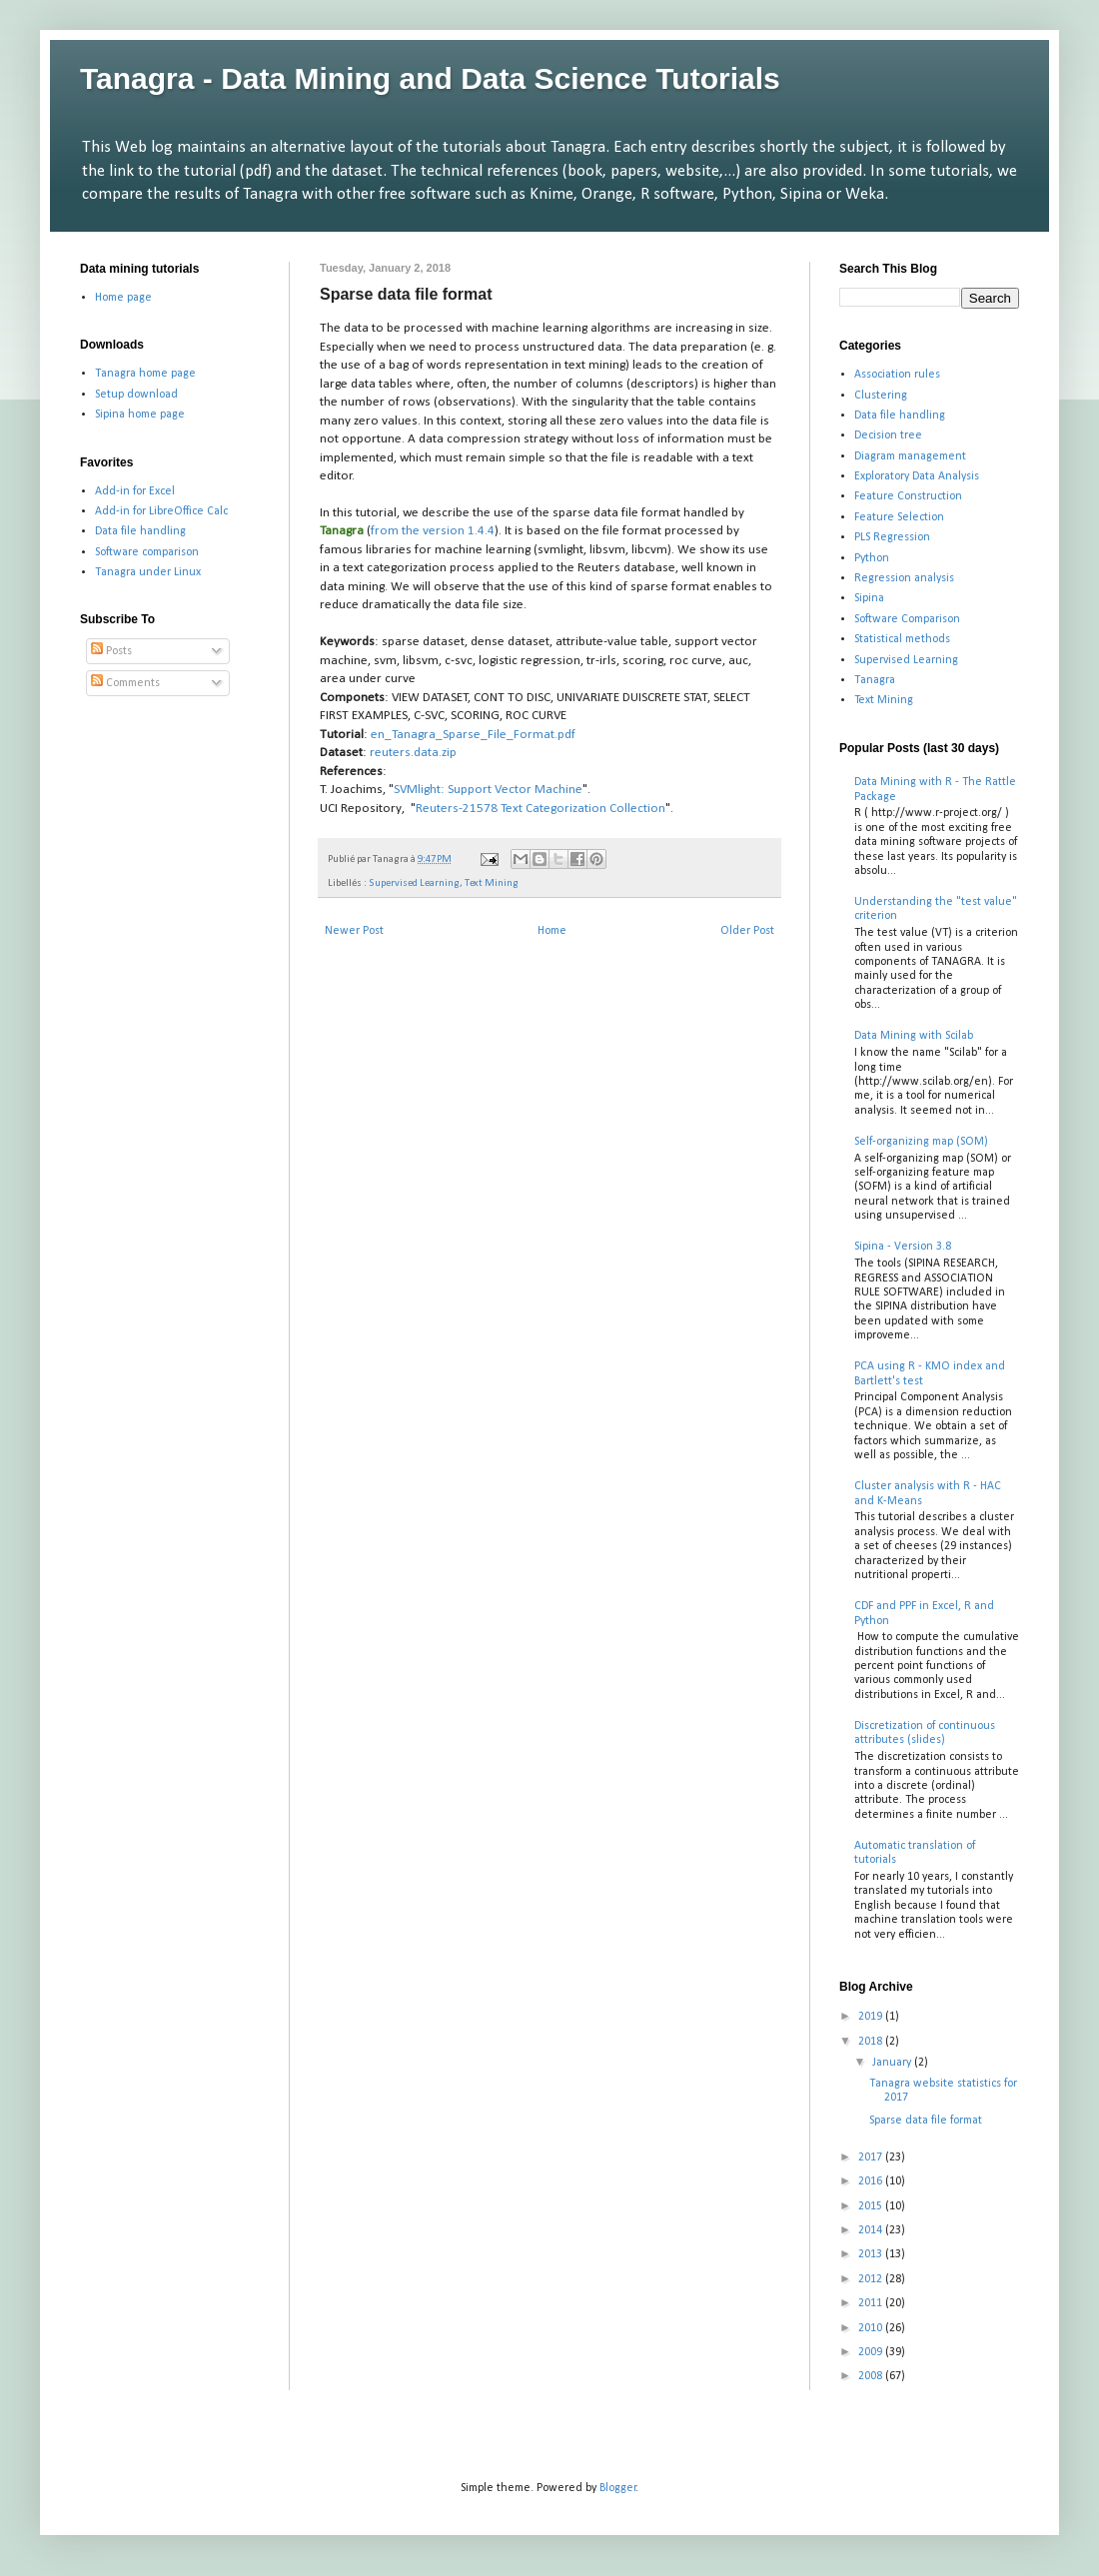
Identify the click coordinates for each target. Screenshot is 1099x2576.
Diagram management (910, 456)
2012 (871, 2279)
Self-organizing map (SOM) (921, 1142)
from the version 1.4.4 (433, 530)
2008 (871, 2376)
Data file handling (140, 531)
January (893, 2063)
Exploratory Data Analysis (916, 476)
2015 (871, 2206)
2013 (871, 2254)
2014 (871, 2230)
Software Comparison (907, 619)
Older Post (747, 931)
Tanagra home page (145, 374)
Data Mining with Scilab (913, 1036)
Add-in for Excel (135, 491)
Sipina (869, 598)
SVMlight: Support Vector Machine (488, 789)
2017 (871, 2157)
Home (552, 931)
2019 (871, 2017)
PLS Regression (892, 537)
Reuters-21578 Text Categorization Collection (540, 808)
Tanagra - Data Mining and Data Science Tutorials (430, 78)
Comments (125, 683)
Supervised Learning (414, 883)
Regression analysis (904, 578)
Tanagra (874, 680)
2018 (871, 2042)
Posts (111, 651)
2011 (871, 2303)
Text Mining (492, 883)
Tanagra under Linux (148, 572)
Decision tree (888, 435)
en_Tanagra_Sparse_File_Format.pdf (473, 734)
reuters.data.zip (413, 752)
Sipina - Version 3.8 (902, 1247)
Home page (123, 298)
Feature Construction (908, 496)
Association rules (897, 375)
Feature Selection (899, 517)
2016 (871, 2181)
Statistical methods (902, 639)
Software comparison (147, 552)
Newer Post (354, 931)
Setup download (136, 395)
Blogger (617, 2488)
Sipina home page (140, 415)
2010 (871, 2328)
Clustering (880, 396)
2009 (871, 2352)
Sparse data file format (925, 2121)
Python (871, 558)
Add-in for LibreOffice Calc (161, 511)
